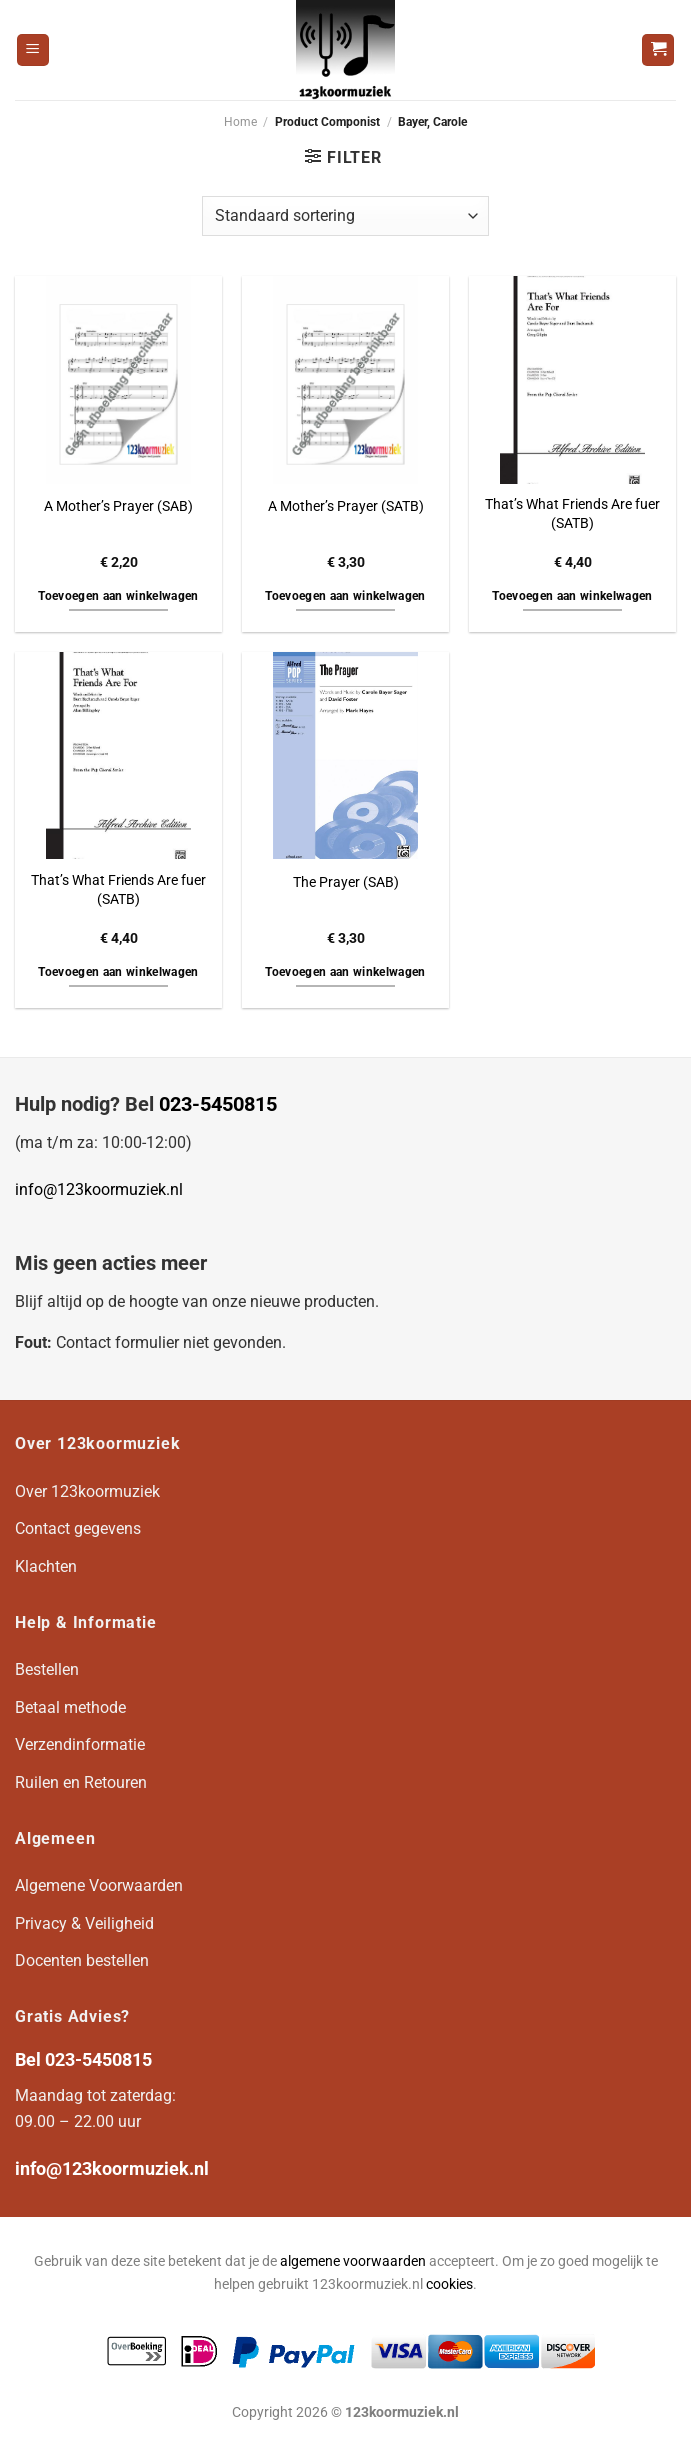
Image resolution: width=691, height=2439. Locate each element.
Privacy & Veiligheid (84, 1923)
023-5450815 (218, 1104)
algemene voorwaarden (353, 2261)
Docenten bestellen (82, 1960)
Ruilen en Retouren (81, 1782)
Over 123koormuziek (87, 1491)
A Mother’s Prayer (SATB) (346, 506)
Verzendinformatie (80, 1744)
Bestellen (47, 1669)
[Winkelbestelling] (345, 216)
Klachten (46, 1566)
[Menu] (33, 50)
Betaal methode (70, 1707)
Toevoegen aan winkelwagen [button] (118, 596)
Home (240, 122)
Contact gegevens (78, 1528)
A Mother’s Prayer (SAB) (118, 506)
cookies (449, 2284)
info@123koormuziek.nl (99, 1189)
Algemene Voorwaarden (99, 1885)
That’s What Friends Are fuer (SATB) (572, 514)
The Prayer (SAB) (346, 882)
